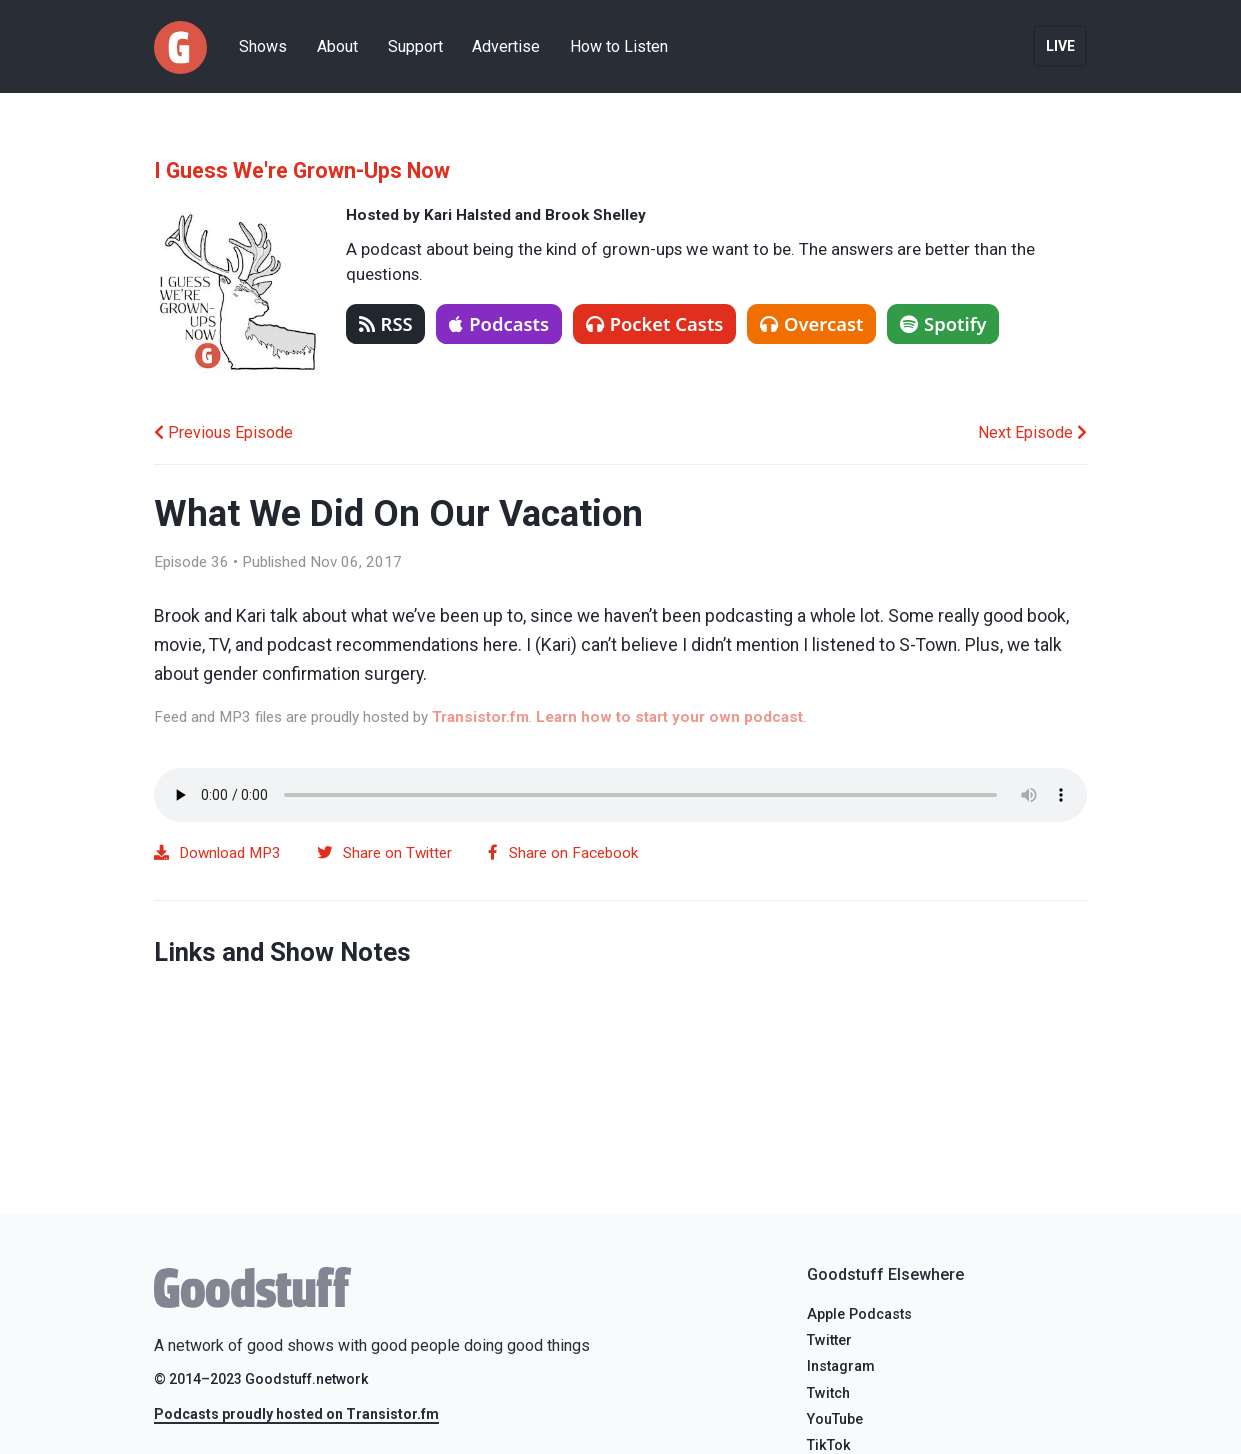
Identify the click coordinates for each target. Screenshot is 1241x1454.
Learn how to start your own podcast (669, 717)
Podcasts (499, 323)
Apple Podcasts (859, 1314)
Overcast (811, 323)
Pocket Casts (655, 323)
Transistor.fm (480, 717)
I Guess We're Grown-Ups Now (302, 170)
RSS (386, 323)
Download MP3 (218, 853)
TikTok (829, 1445)
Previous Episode (223, 432)
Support (415, 46)
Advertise (506, 46)
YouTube (835, 1419)
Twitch (828, 1393)
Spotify (943, 323)
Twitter (829, 1340)
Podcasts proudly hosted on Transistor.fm (296, 1414)
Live (1060, 46)
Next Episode (1032, 432)
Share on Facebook (563, 853)
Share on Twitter (384, 853)
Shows (263, 46)
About (337, 46)
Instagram (841, 1366)
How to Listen (619, 46)
